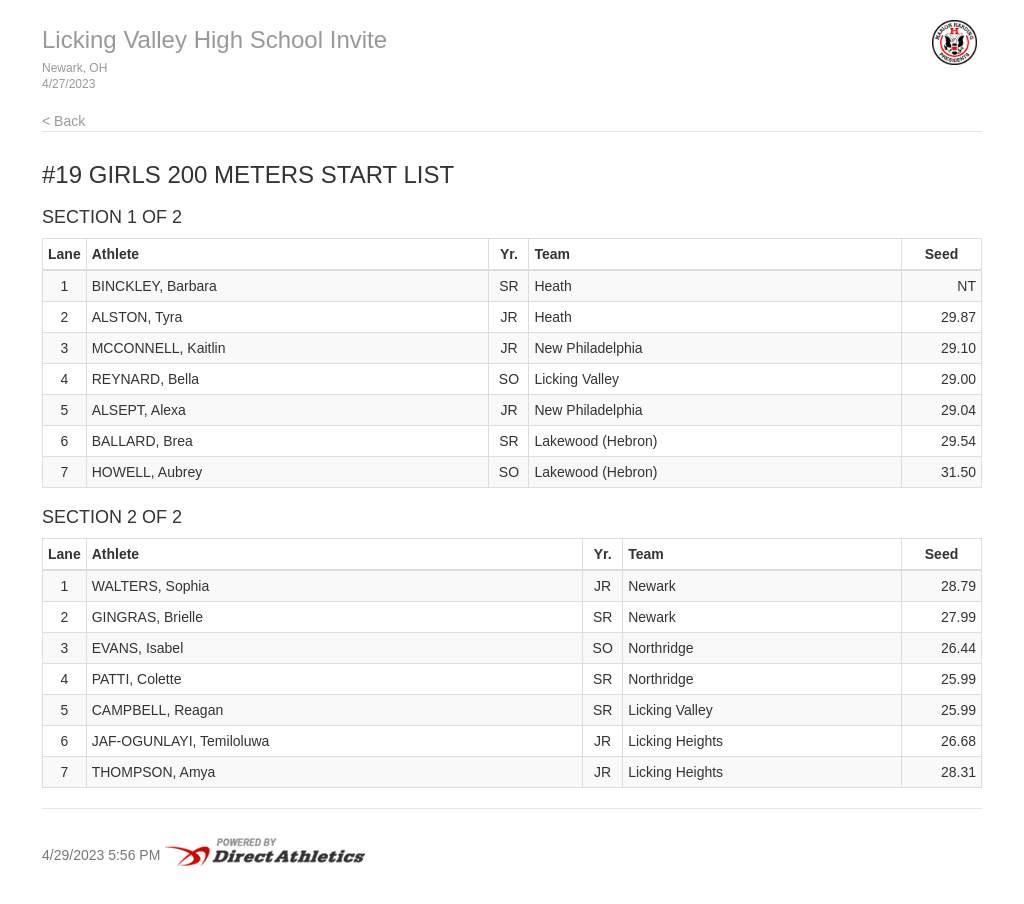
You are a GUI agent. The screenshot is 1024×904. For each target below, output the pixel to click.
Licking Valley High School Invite (214, 39)
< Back (63, 121)
